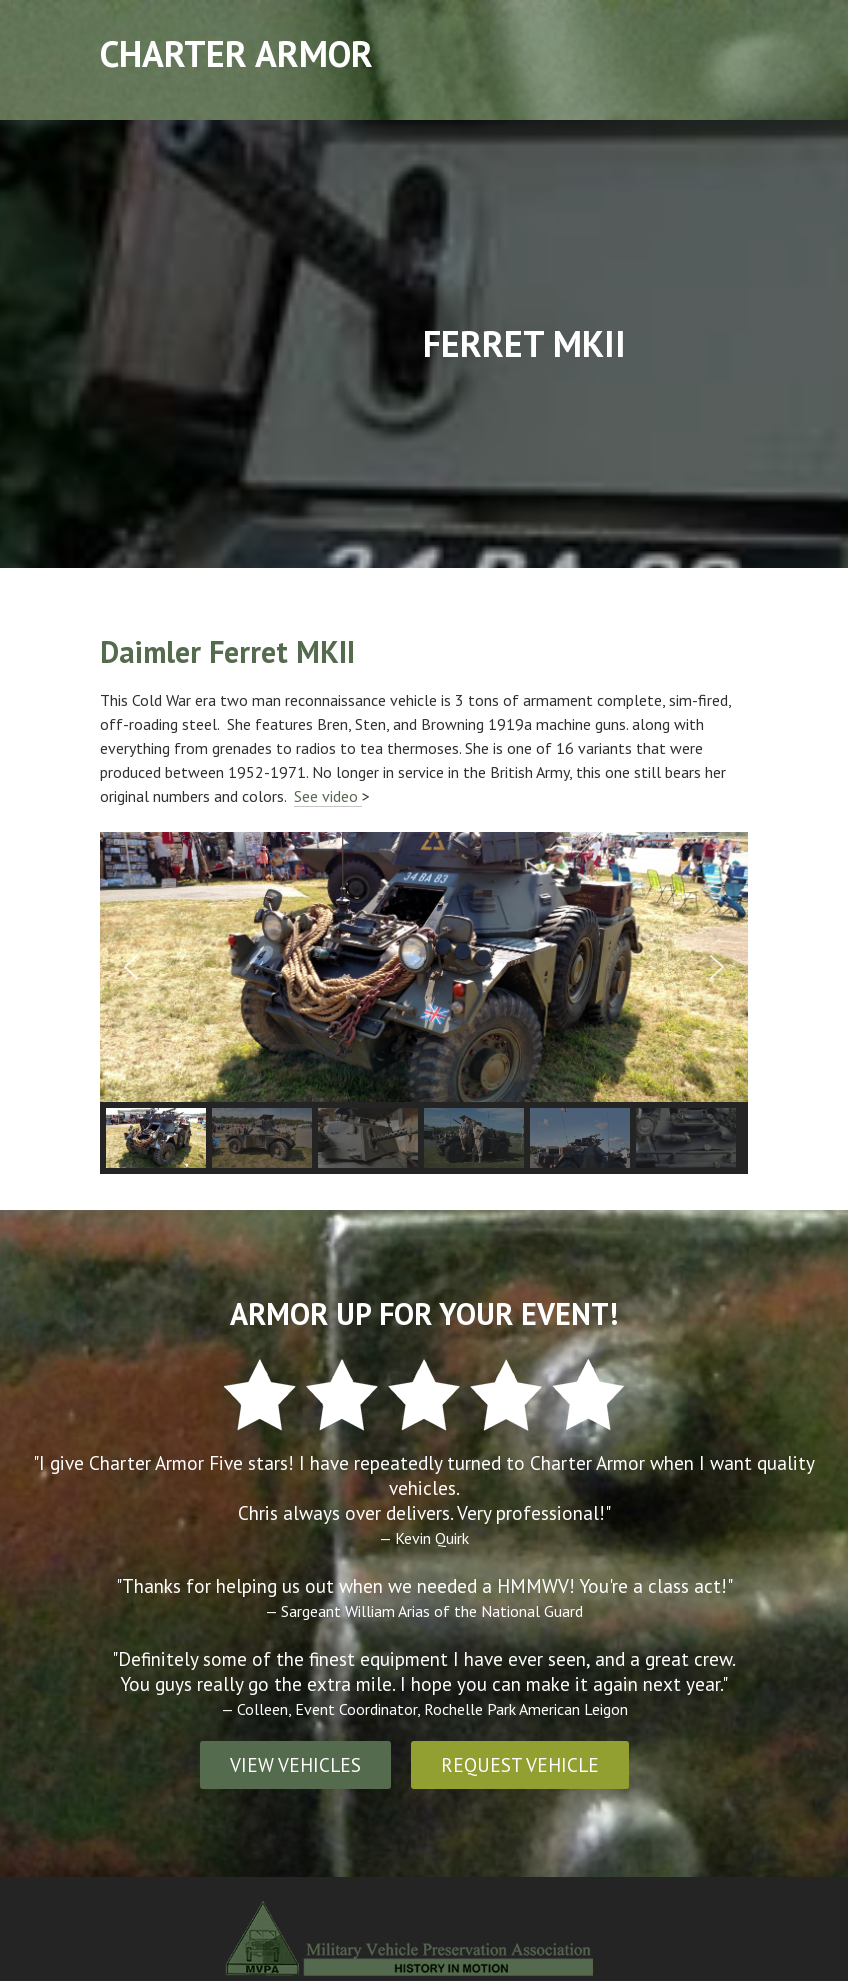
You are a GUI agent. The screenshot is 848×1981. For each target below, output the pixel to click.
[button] (131, 967)
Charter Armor (236, 53)
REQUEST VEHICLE (520, 1764)
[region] (424, 1003)
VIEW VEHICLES (295, 1764)
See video (328, 796)
